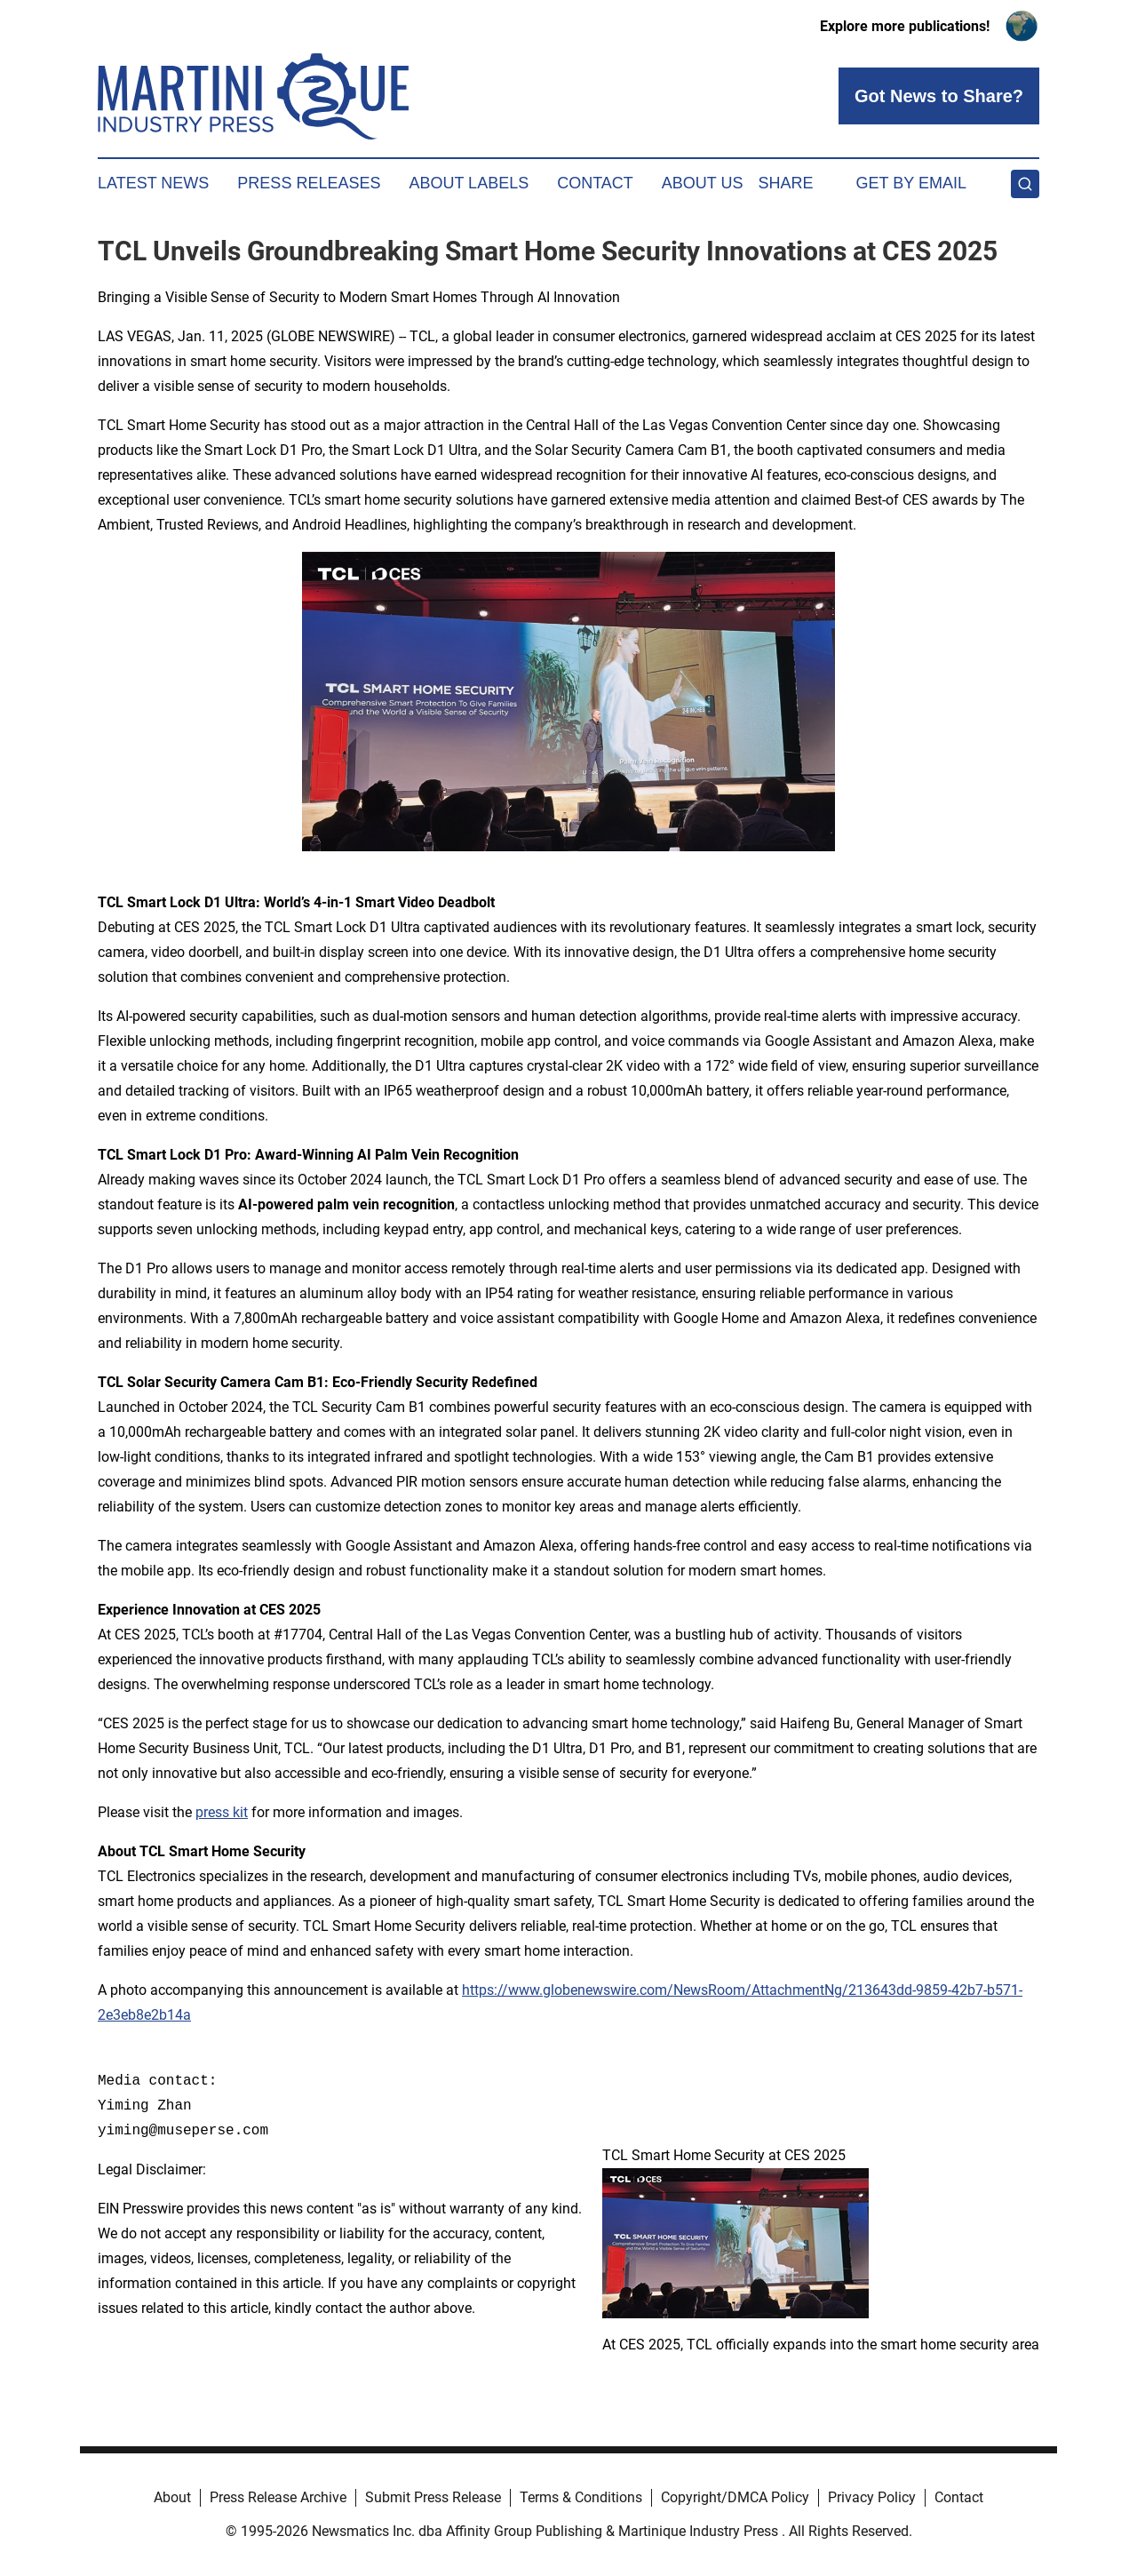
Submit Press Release (433, 2497)
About (172, 2497)
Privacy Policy (872, 2497)
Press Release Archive (278, 2497)
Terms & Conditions (581, 2497)
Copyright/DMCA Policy (735, 2497)
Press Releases (308, 183)
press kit (221, 1812)
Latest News (153, 183)
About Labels (469, 183)
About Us (702, 183)
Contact (595, 183)
